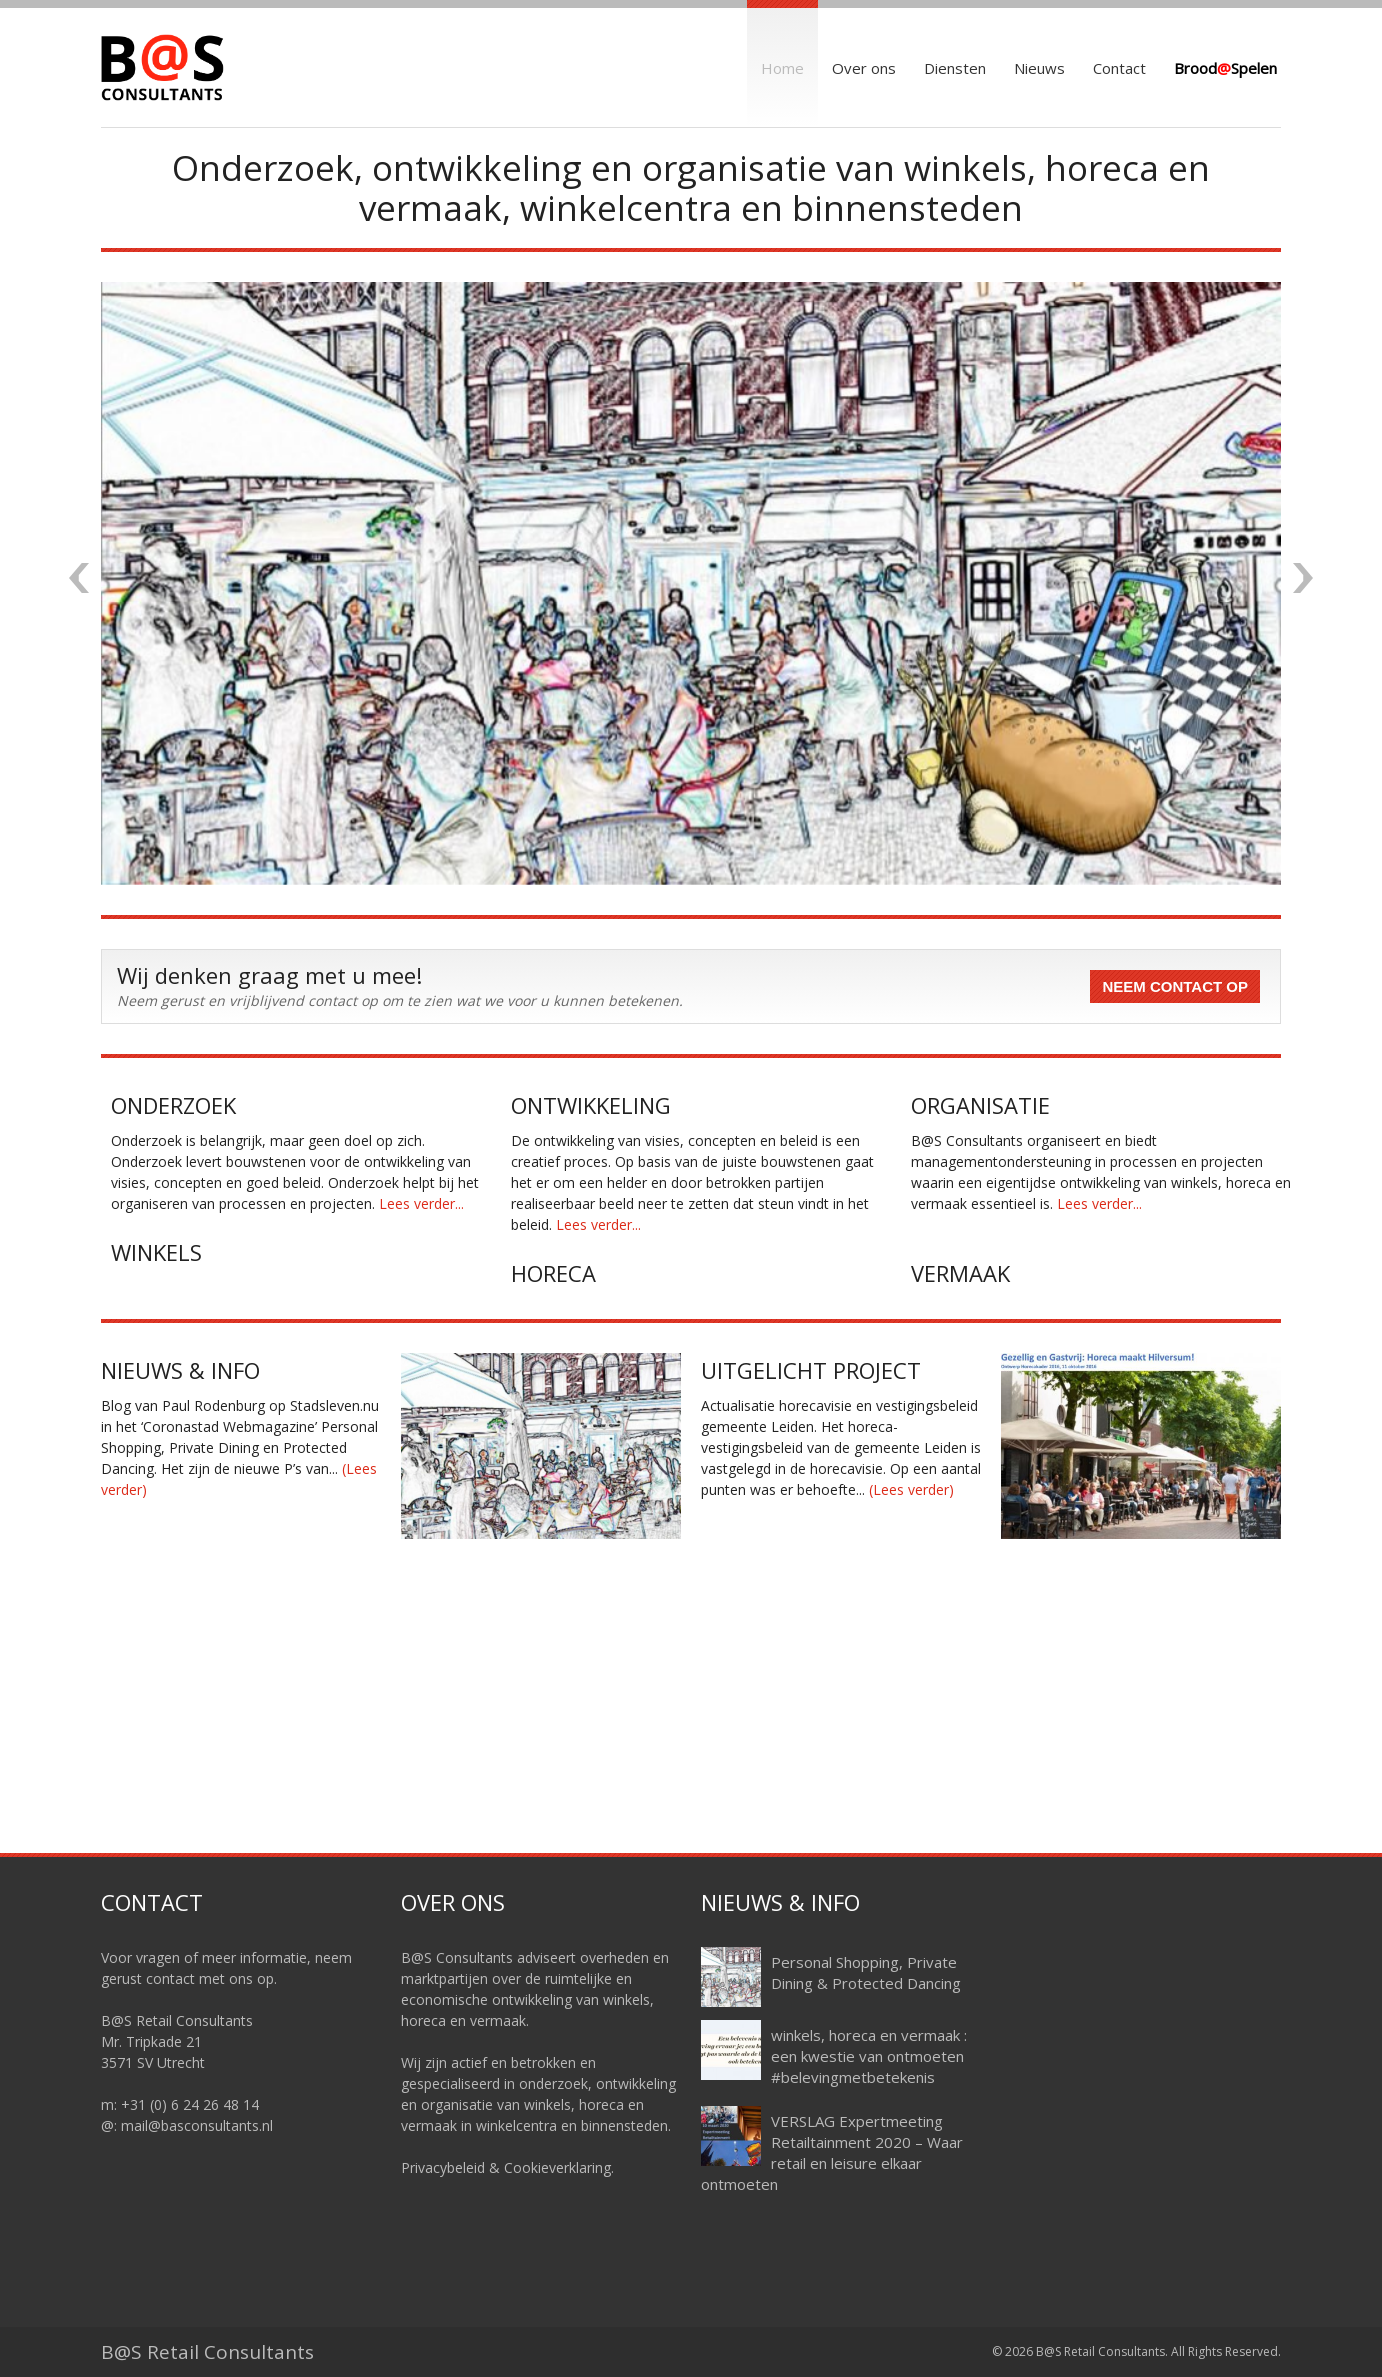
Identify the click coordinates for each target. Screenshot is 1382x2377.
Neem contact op (1175, 986)
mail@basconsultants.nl (197, 2125)
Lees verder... (421, 1203)
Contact (1119, 68)
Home (782, 68)
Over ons (864, 68)
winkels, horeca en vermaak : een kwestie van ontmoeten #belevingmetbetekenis (869, 2056)
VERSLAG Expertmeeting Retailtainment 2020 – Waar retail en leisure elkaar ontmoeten (832, 2152)
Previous (79, 578)
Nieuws (1039, 68)
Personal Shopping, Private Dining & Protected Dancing (866, 1972)
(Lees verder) (911, 1489)
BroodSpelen (1225, 68)
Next (1303, 578)
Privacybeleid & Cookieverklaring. (507, 2167)
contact (170, 1978)
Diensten (955, 68)
